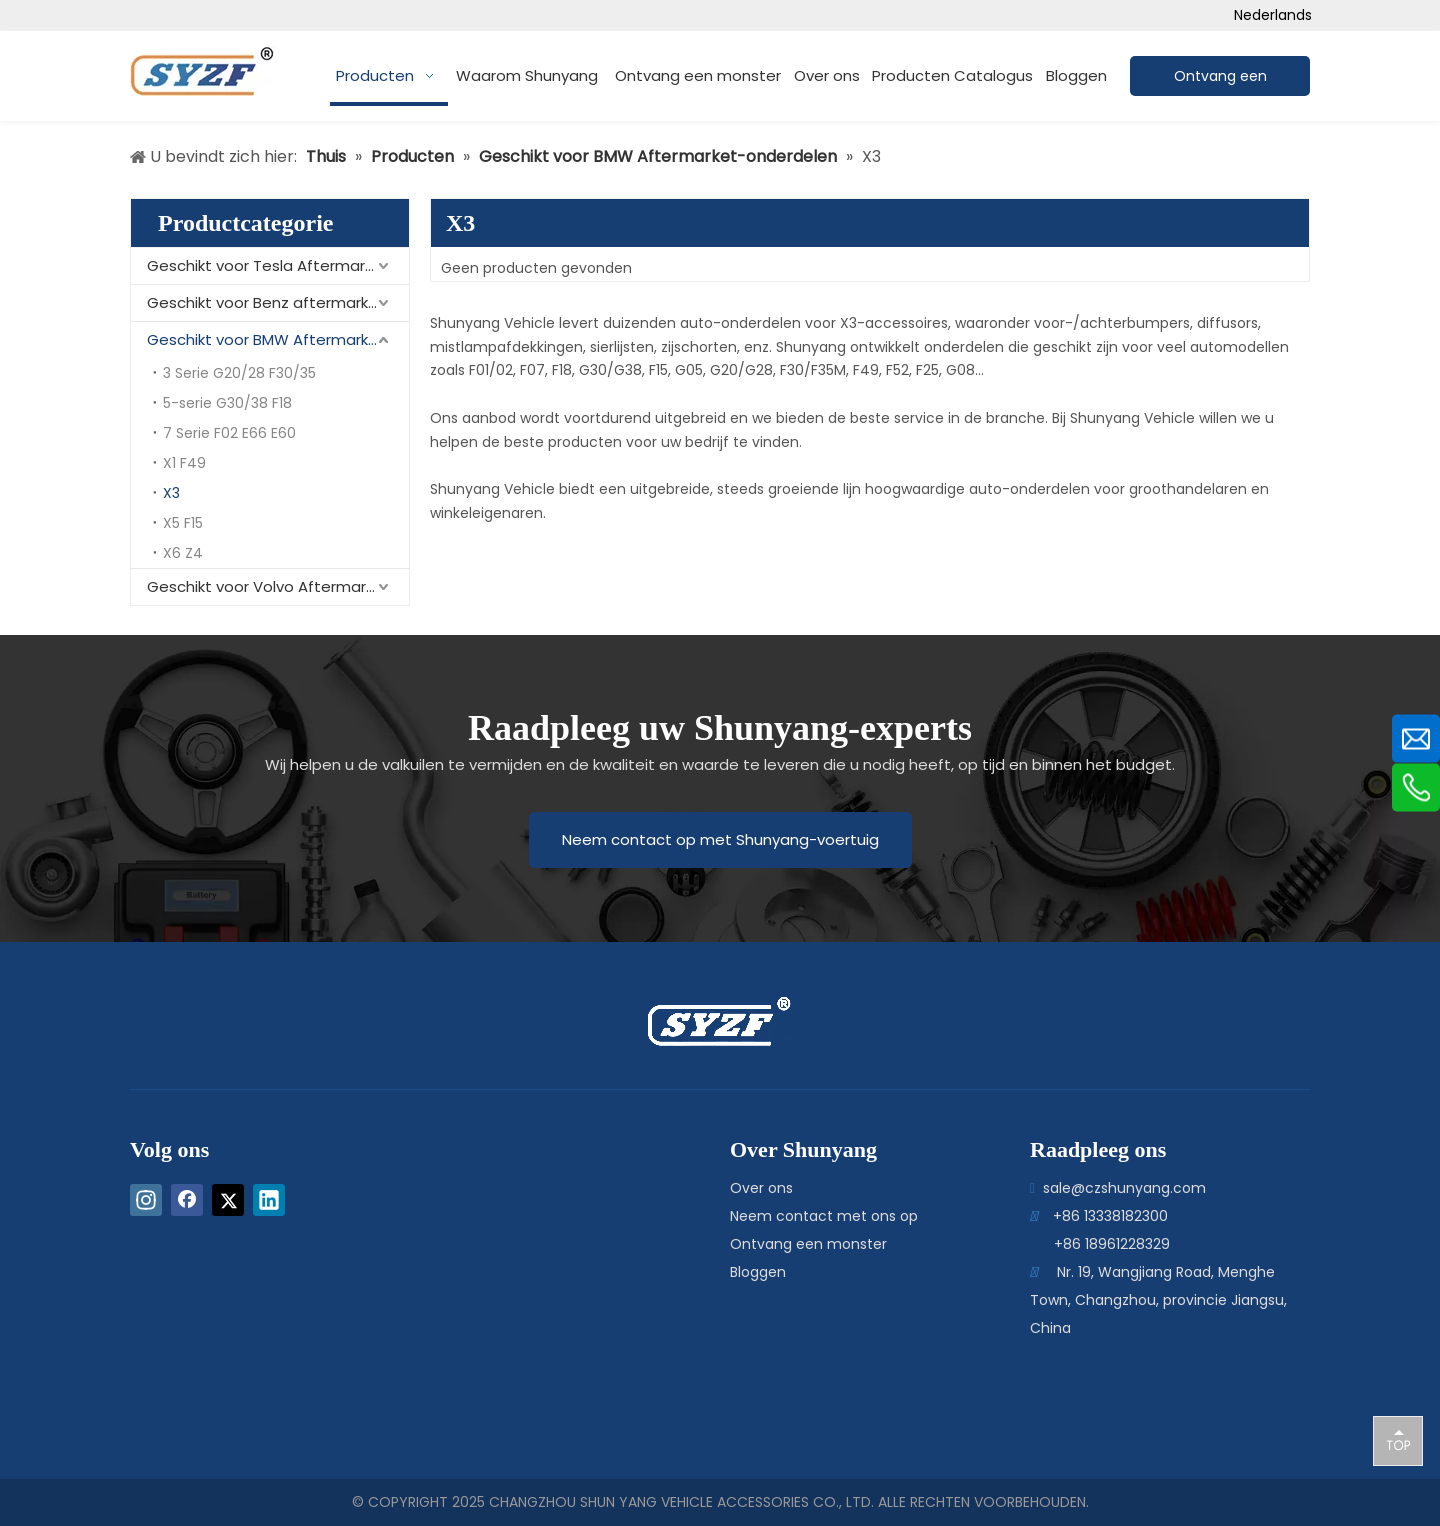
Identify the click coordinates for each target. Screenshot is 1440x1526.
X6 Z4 (183, 553)
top (1398, 1440)
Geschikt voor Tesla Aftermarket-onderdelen (278, 265)
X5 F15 (183, 523)
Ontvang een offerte (1220, 81)
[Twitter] (228, 1200)
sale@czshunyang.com (1124, 1188)
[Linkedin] (269, 1200)
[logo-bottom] (673, 1022)
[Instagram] (146, 1200)
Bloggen (758, 1272)
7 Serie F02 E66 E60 (229, 433)
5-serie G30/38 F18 (227, 403)
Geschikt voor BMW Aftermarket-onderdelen (278, 339)
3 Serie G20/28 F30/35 (239, 373)
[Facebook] (187, 1200)
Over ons (761, 1188)
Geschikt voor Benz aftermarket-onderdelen (278, 302)
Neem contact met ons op (824, 1216)
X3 (171, 493)
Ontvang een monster (808, 1244)
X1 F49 (184, 463)
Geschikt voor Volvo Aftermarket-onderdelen (278, 586)
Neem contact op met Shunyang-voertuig (720, 839)
